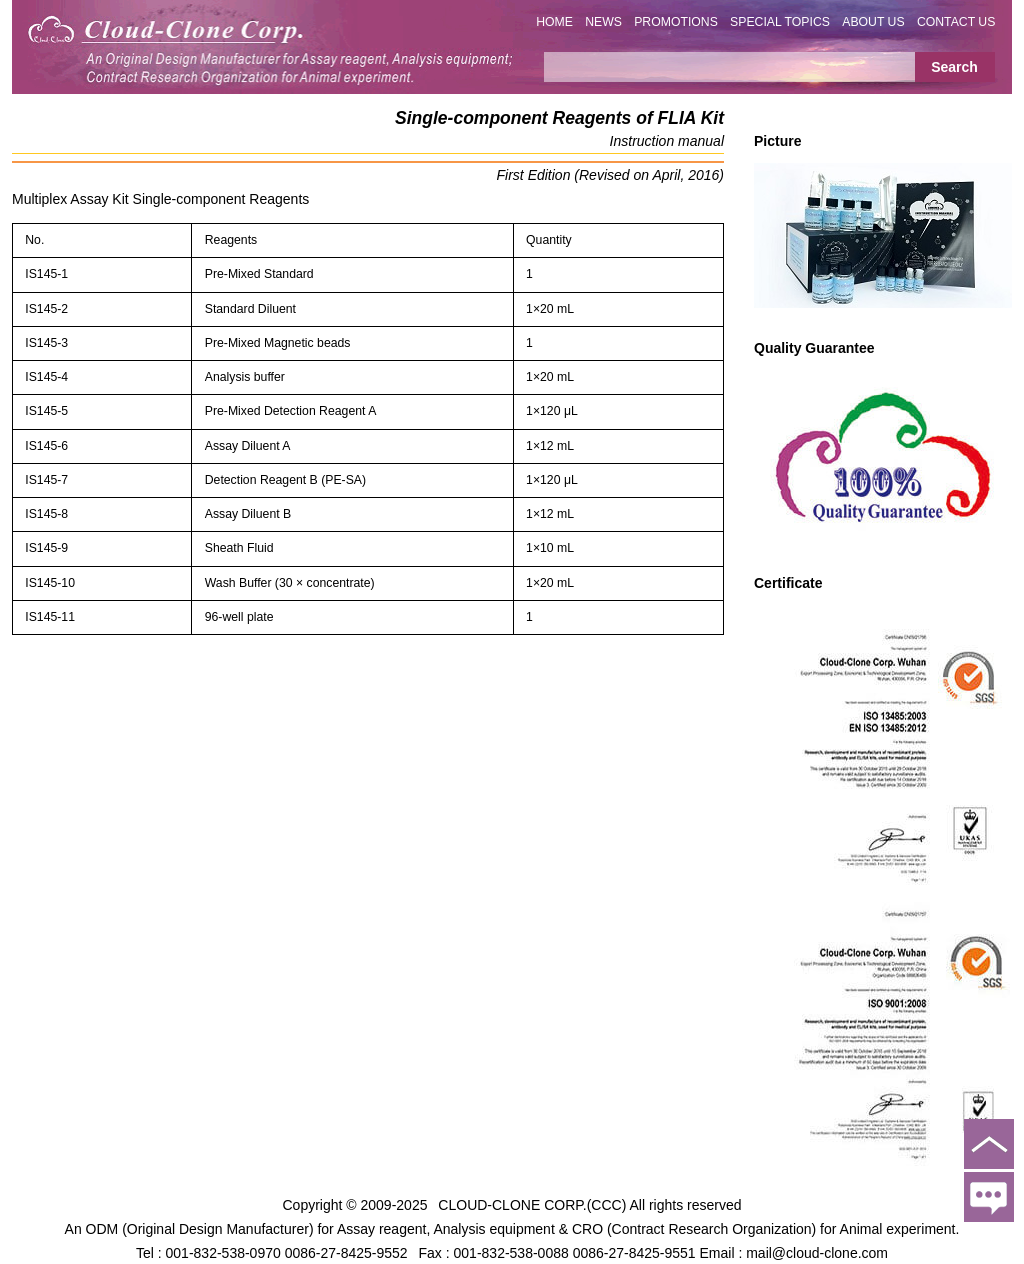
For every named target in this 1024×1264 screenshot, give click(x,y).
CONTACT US (956, 22)
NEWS (603, 22)
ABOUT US (873, 22)
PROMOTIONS (676, 22)
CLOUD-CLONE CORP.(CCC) (532, 1204)
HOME (554, 22)
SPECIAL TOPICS (780, 22)
